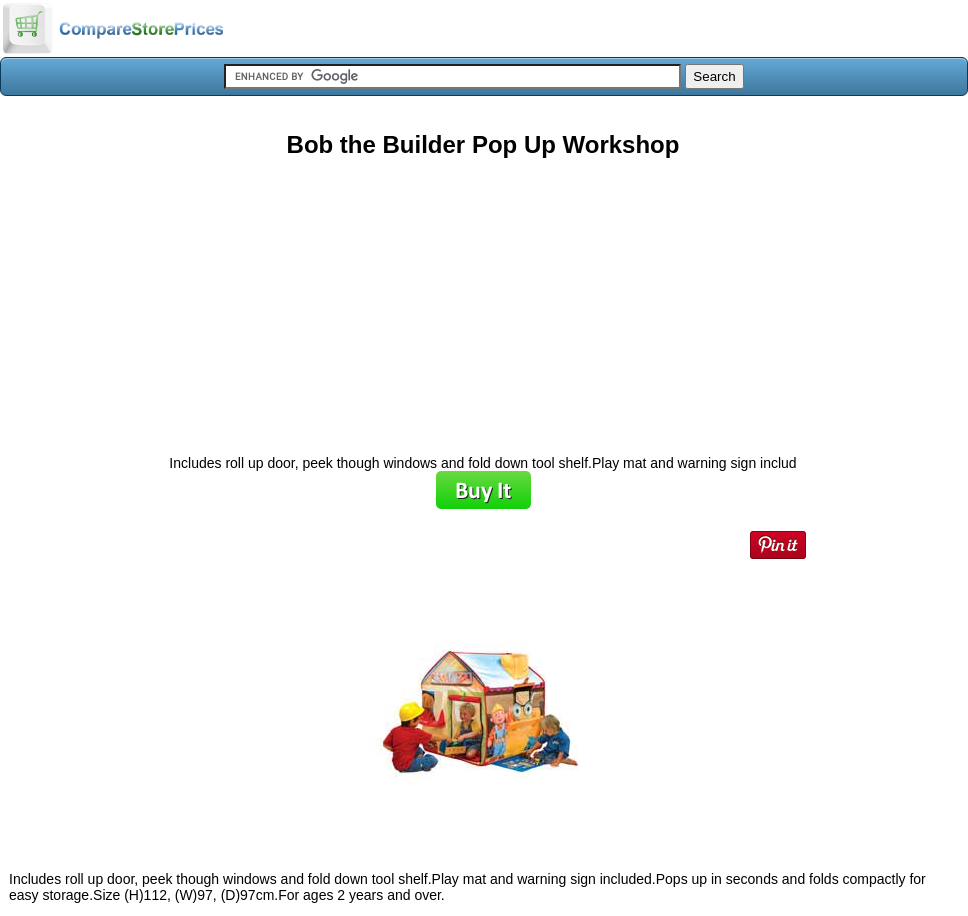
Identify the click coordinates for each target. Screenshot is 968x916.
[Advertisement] (483, 299)
